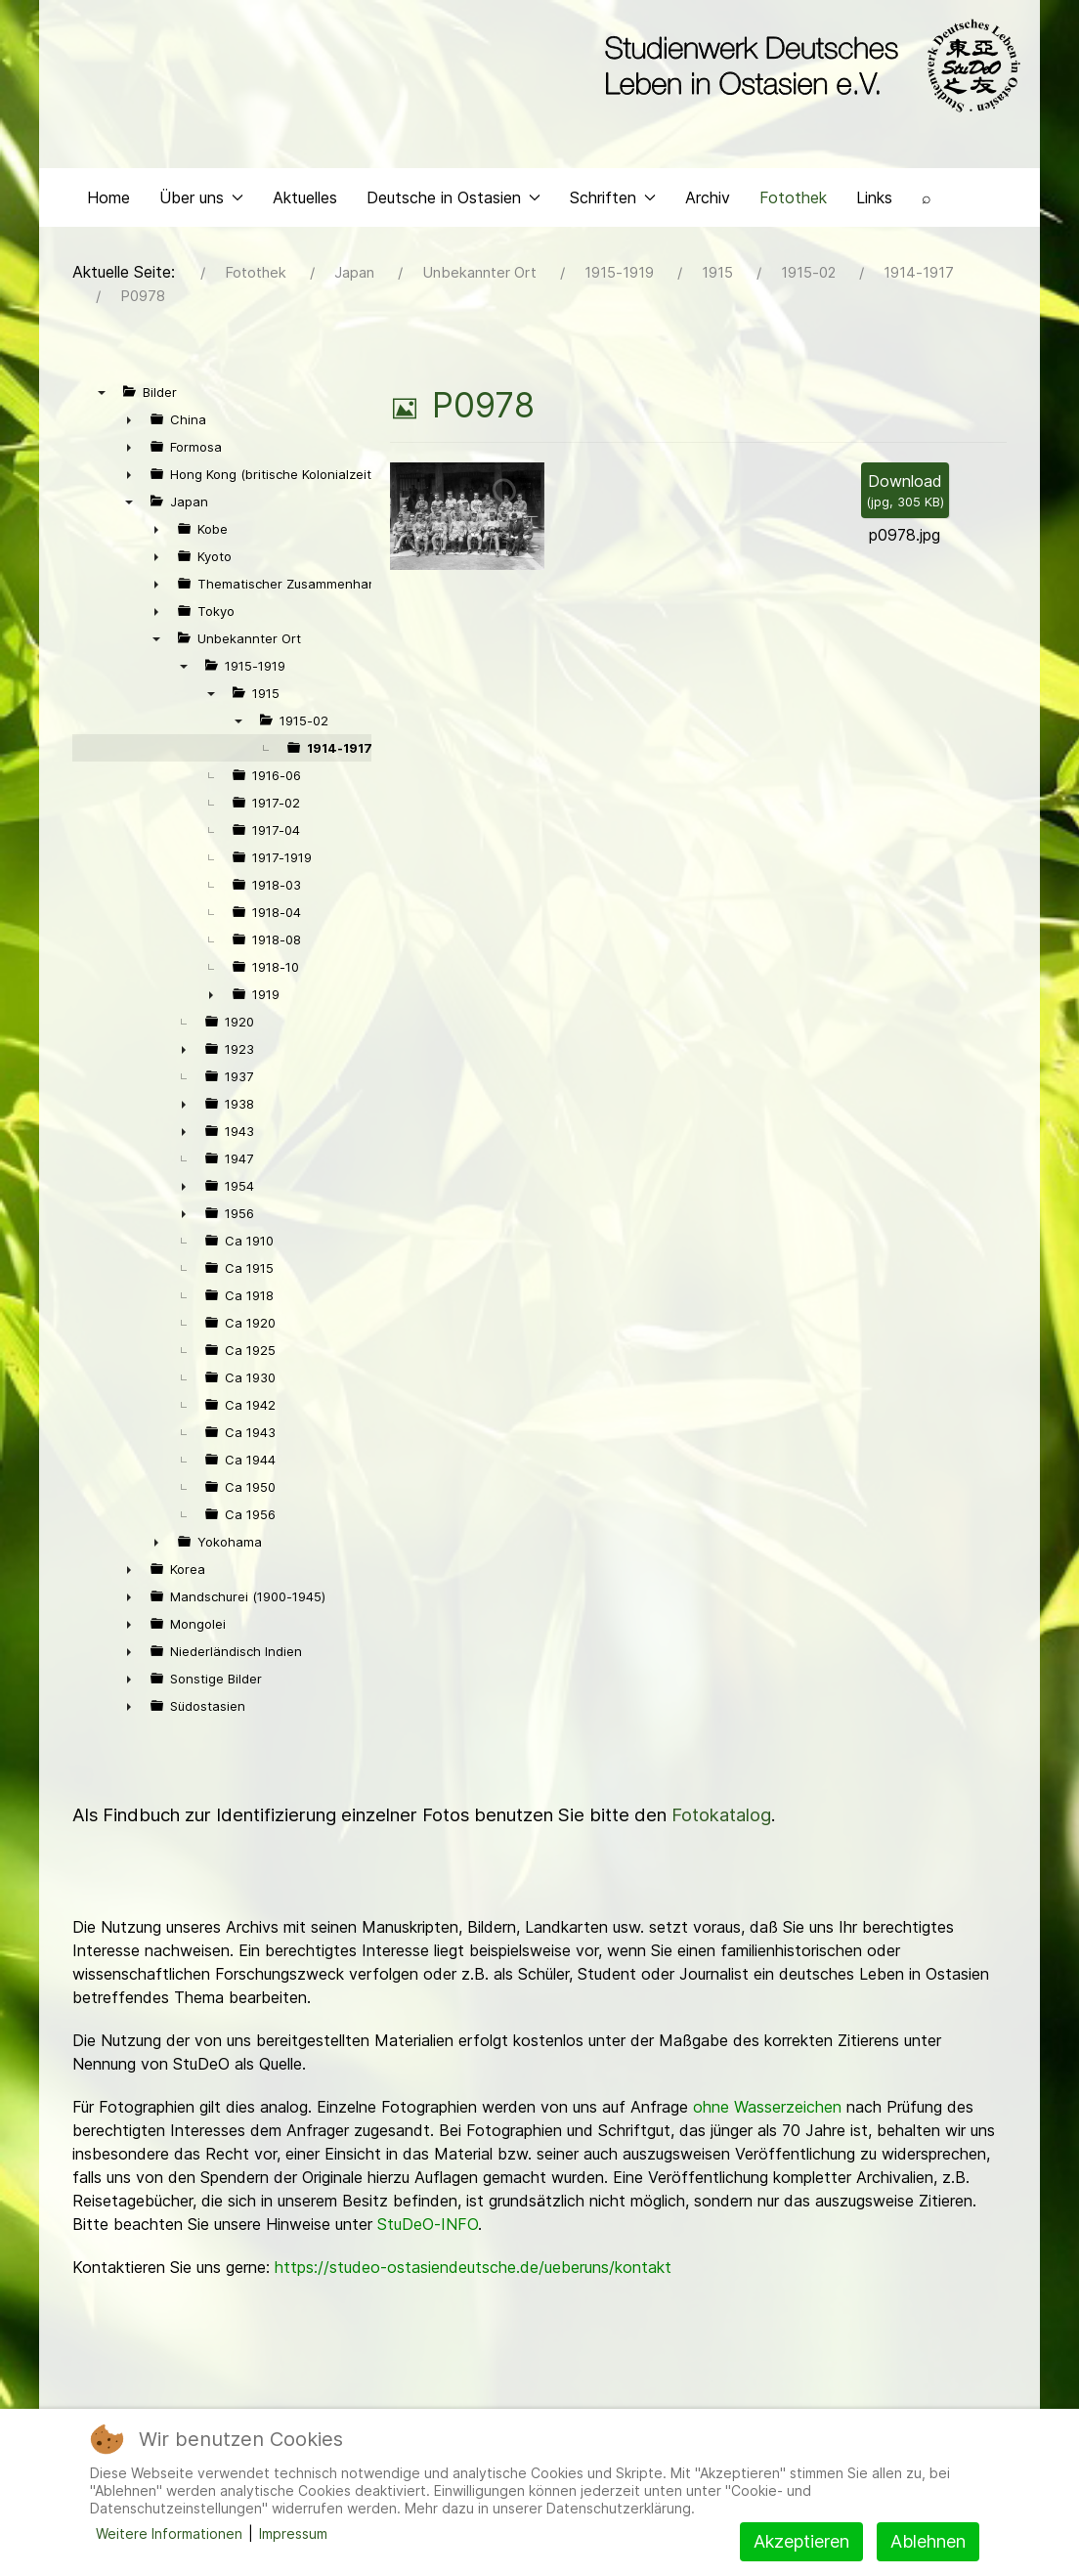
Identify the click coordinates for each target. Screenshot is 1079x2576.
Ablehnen (928, 2541)
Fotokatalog (721, 1819)
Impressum (293, 2533)
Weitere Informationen (169, 2533)
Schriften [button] (613, 201)
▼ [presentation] (101, 396)
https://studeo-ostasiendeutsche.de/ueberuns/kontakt (473, 2271)
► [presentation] (129, 423)
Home (108, 201)
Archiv (707, 201)
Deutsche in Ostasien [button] (453, 201)
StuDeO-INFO (427, 2228)
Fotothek (793, 201)
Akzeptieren (801, 2541)
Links (874, 201)
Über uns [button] (201, 201)
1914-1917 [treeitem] (339, 752)
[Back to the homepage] (808, 66)
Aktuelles (305, 201)
